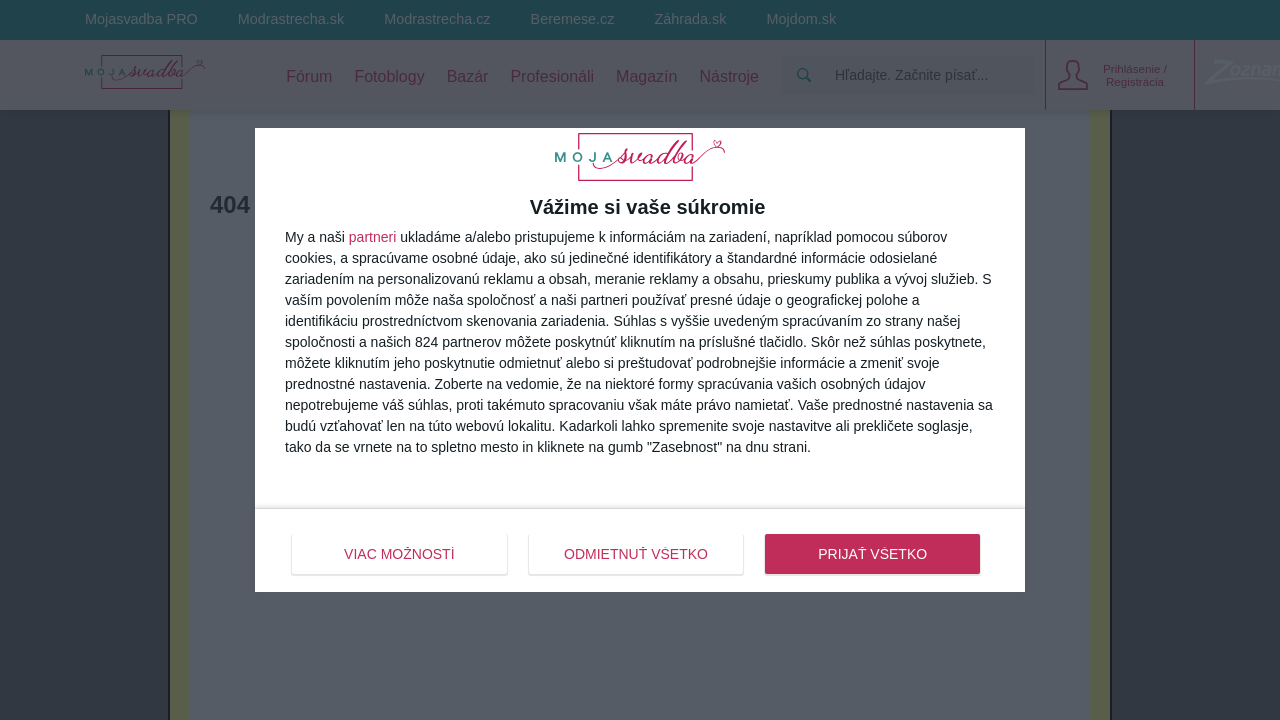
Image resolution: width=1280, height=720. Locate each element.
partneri (372, 237)
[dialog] (640, 359)
